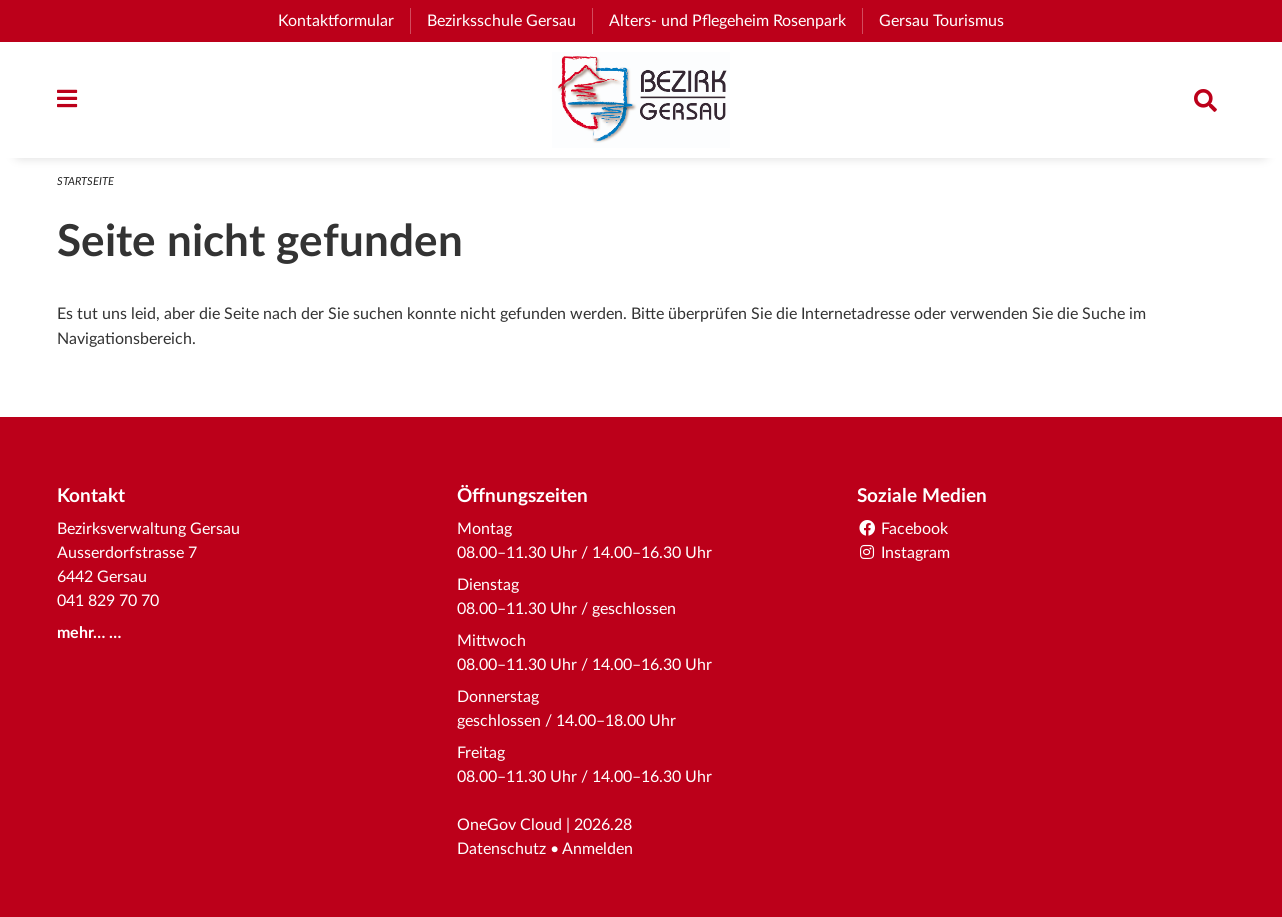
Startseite (85, 181)
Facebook (902, 529)
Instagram (903, 553)
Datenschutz (501, 849)
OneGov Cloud (509, 825)
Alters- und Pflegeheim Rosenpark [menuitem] (735, 21)
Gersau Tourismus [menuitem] (949, 21)
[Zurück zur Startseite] (641, 100)
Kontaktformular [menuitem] (336, 21)
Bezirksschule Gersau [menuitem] (509, 21)
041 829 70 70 (108, 601)
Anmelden (597, 849)
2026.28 (603, 825)
